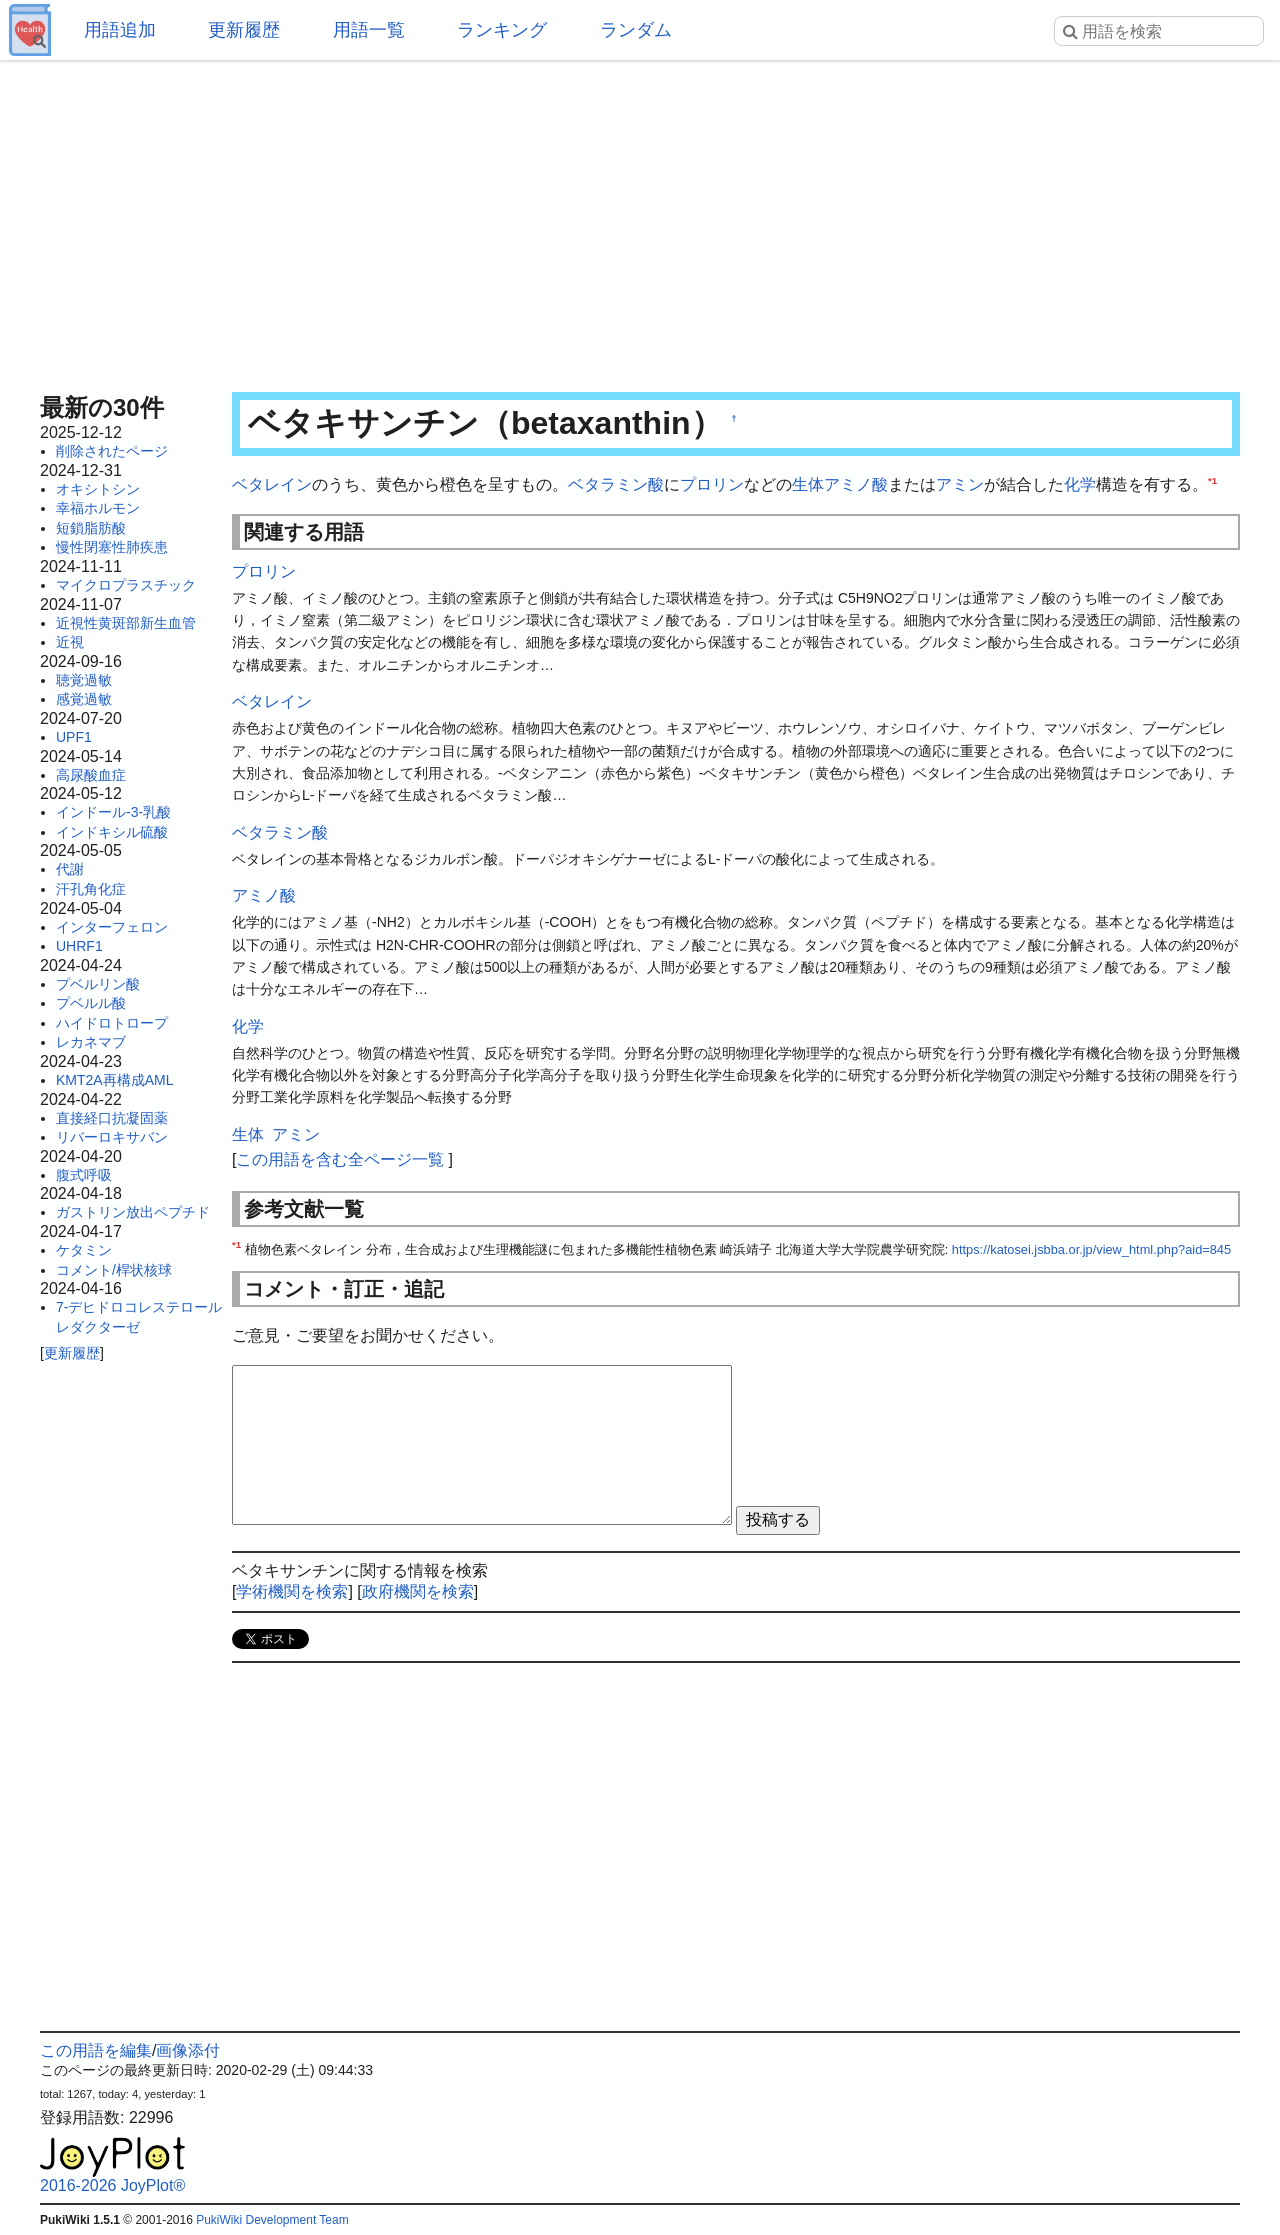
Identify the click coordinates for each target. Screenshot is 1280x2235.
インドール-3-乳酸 (113, 812)
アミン (960, 484)
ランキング (502, 30)
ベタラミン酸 (616, 484)
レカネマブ (91, 1042)
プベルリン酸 (98, 984)
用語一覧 (369, 30)
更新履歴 (244, 30)
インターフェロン (112, 927)
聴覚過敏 (84, 680)
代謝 (70, 869)
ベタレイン (272, 484)
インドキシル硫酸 (112, 832)
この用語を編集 (96, 2050)
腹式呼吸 (84, 1175)
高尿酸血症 (91, 775)
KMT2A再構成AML (114, 1080)
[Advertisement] (640, 220)
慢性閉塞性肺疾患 (112, 547)
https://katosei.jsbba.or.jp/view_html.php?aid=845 (1091, 1249)
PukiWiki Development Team (272, 2220)
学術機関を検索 (292, 1591)
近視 (70, 642)
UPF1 (74, 737)
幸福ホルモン (98, 508)
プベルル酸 (91, 1003)
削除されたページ (112, 451)
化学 (1080, 484)
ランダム (636, 30)
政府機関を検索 (418, 1591)
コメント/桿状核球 (114, 1270)
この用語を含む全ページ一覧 (340, 1159)
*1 (1212, 480)
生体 (808, 484)
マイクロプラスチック (126, 585)
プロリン (712, 484)
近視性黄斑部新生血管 (126, 623)
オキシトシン (98, 489)
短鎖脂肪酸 (91, 528)
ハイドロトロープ (112, 1023)
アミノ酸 (856, 484)
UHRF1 (79, 946)
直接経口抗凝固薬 (112, 1118)
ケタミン (84, 1250)
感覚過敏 (84, 699)
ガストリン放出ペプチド (133, 1212)
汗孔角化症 (91, 889)
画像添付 (188, 2050)
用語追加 (120, 30)
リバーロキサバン (112, 1137)
